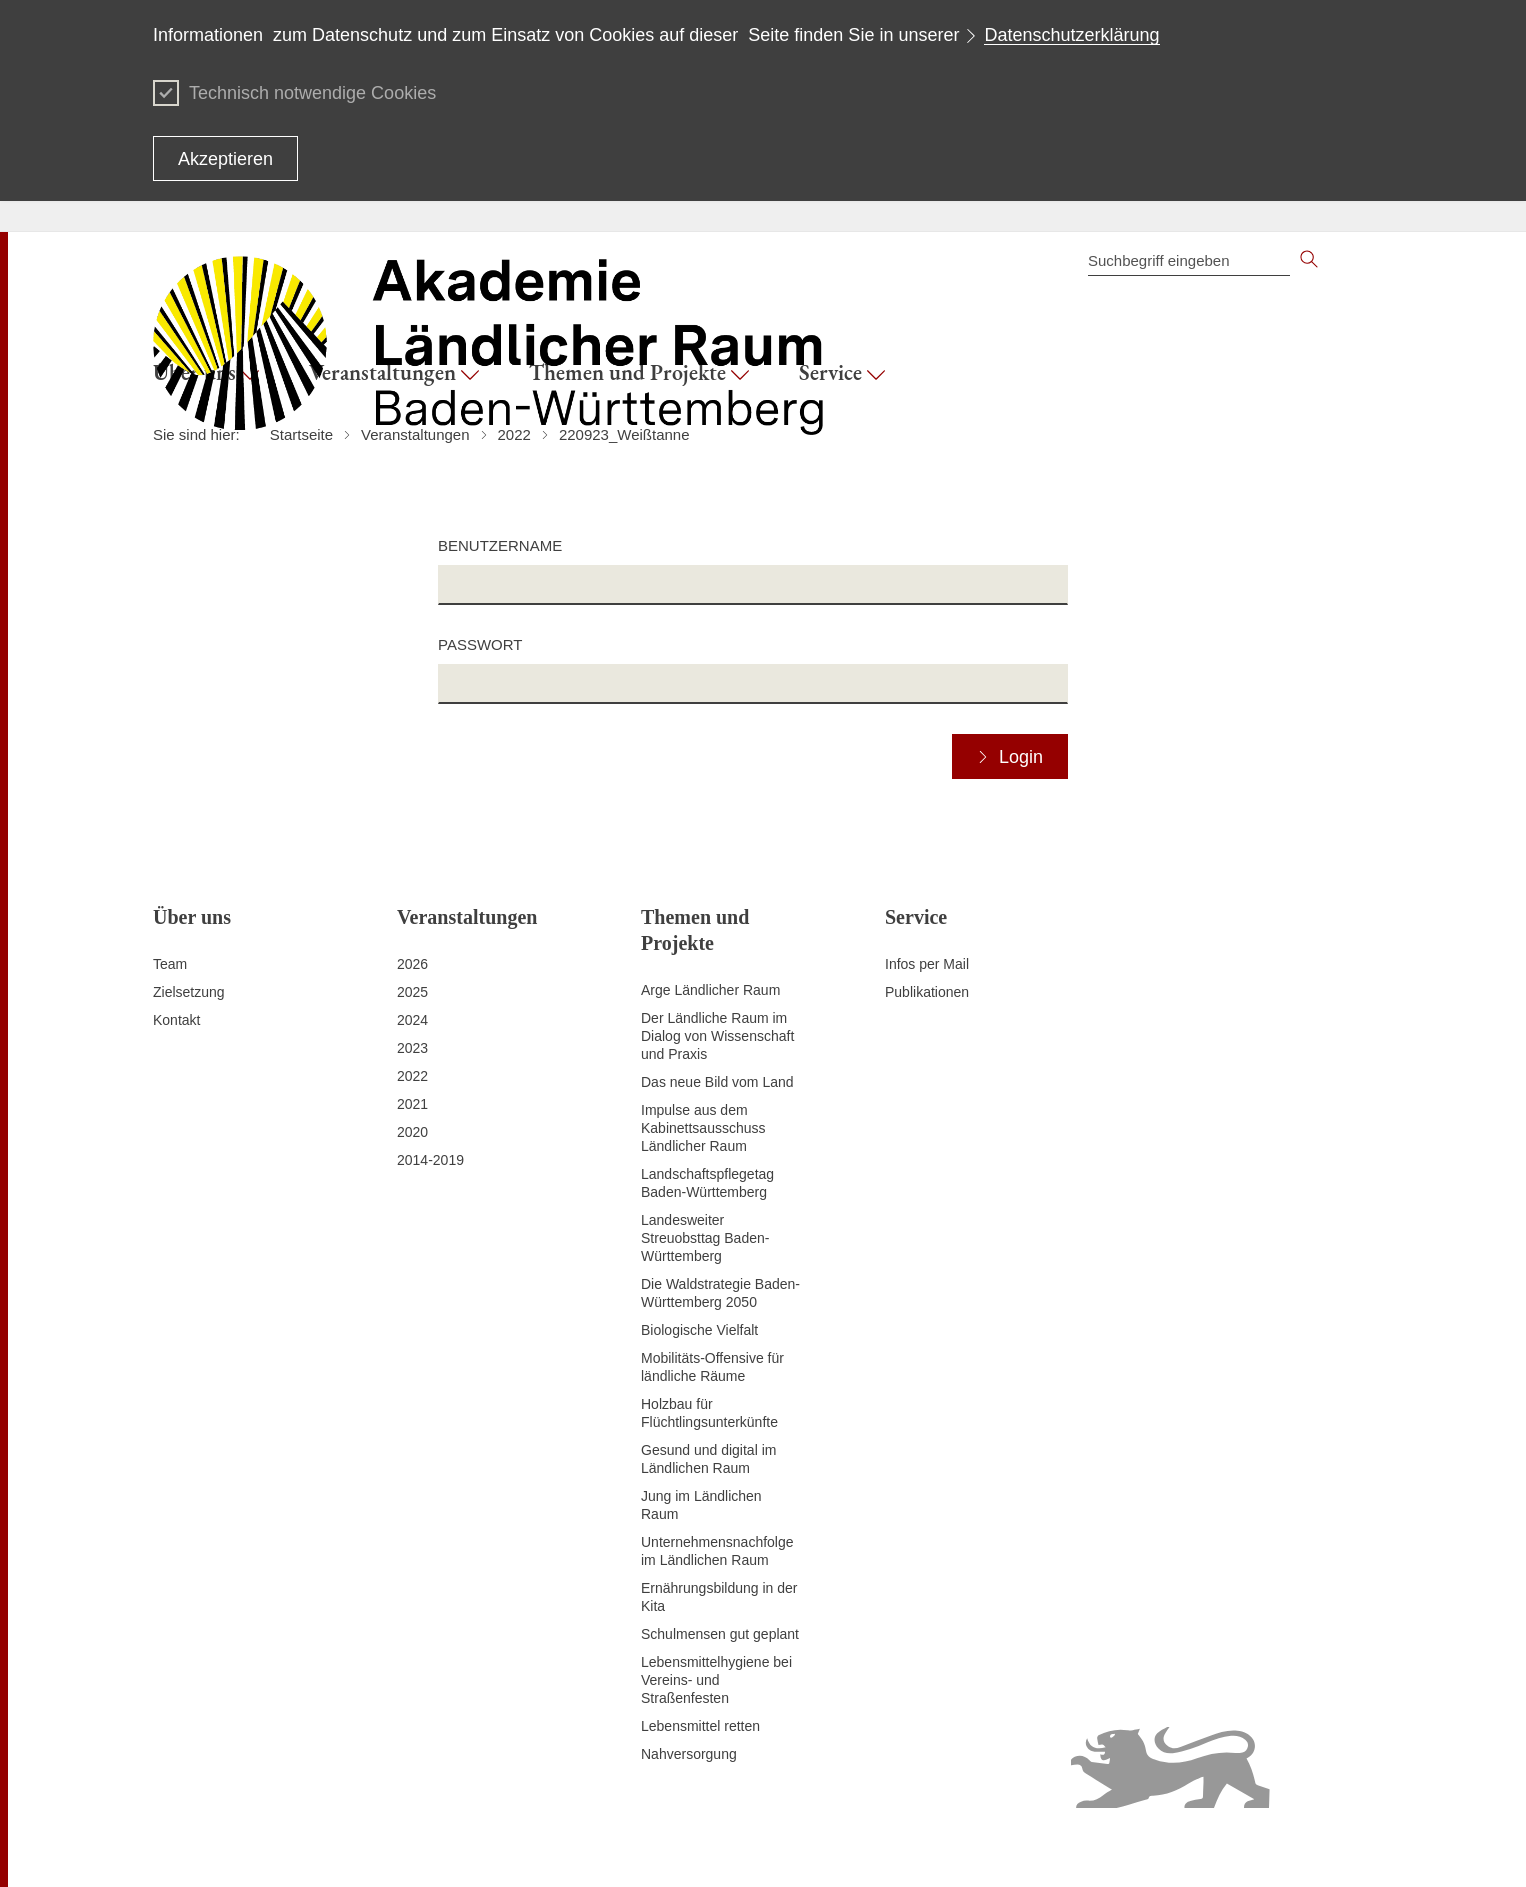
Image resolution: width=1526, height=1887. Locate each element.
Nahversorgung (689, 1754)
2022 (412, 1076)
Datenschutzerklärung (1071, 35)
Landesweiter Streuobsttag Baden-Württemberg (705, 1238)
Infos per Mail (927, 964)
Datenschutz (646, 1847)
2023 (412, 1048)
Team (170, 964)
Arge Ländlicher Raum (710, 990)
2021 (412, 1104)
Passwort (480, 644)
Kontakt (176, 1020)
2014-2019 (430, 1160)
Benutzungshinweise (948, 1847)
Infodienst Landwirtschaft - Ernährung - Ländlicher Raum (1197, 1847)
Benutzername (500, 545)
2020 (412, 1132)
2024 (412, 1020)
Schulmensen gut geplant (720, 1634)
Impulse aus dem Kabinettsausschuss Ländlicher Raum (703, 1128)
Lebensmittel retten (700, 1726)
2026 (412, 964)
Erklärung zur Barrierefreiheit (784, 1847)
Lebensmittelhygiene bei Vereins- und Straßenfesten (716, 1680)
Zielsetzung (189, 992)
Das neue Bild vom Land (717, 1082)
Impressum (562, 1847)
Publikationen (927, 992)
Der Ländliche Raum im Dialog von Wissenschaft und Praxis (717, 1036)
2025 (412, 992)
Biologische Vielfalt (699, 1330)
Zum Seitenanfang (210, 1848)
